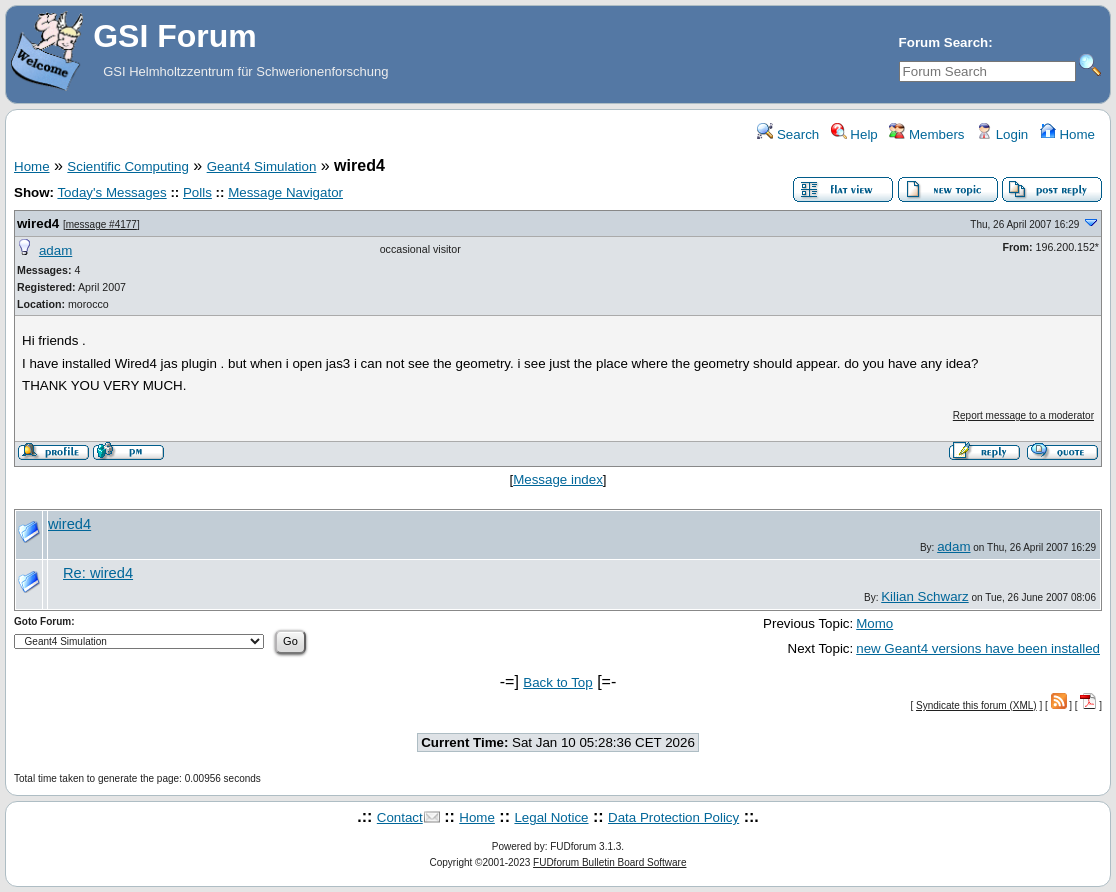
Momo (874, 623)
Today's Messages (111, 192)
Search (788, 134)
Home (1067, 134)
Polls (197, 192)
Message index (558, 479)
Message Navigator (285, 192)
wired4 (38, 223)
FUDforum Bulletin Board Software (609, 862)
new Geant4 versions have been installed (978, 648)
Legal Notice (551, 817)
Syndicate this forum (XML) (976, 705)
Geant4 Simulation (262, 166)
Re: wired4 (98, 573)
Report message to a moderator (1023, 415)
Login (1002, 134)
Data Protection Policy (673, 817)
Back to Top (557, 682)
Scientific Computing (128, 166)
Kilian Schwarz (924, 596)
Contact (400, 817)
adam (55, 250)
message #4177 (101, 224)
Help (854, 134)
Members (926, 134)
